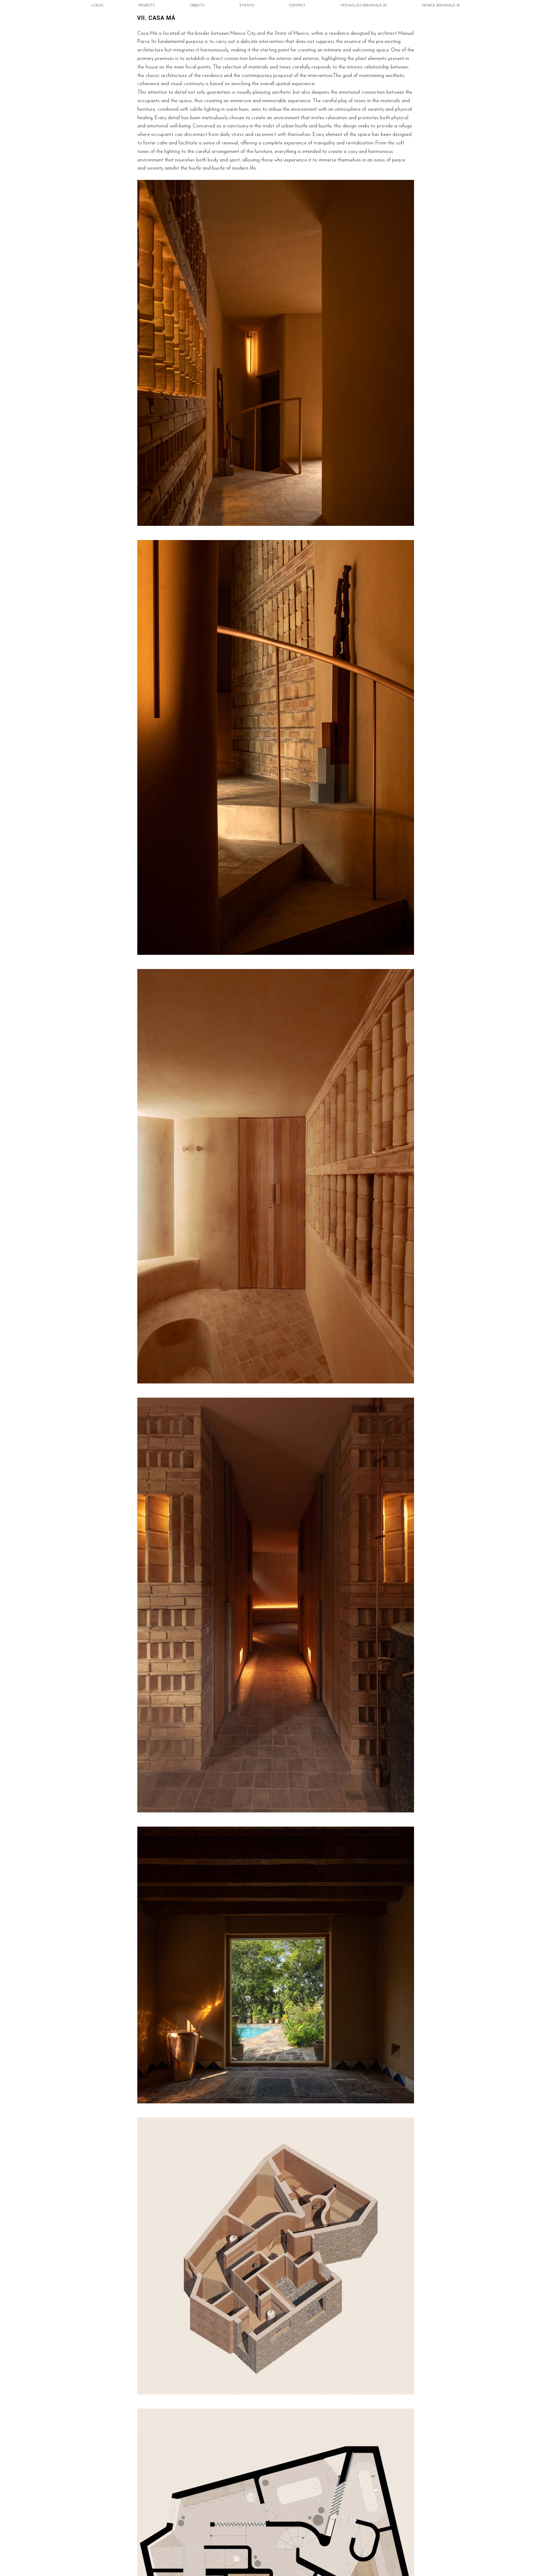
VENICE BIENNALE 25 (440, 5)
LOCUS (97, 5)
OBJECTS (197, 5)
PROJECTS (146, 5)
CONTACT (297, 5)
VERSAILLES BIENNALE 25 (363, 5)
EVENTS (246, 5)
